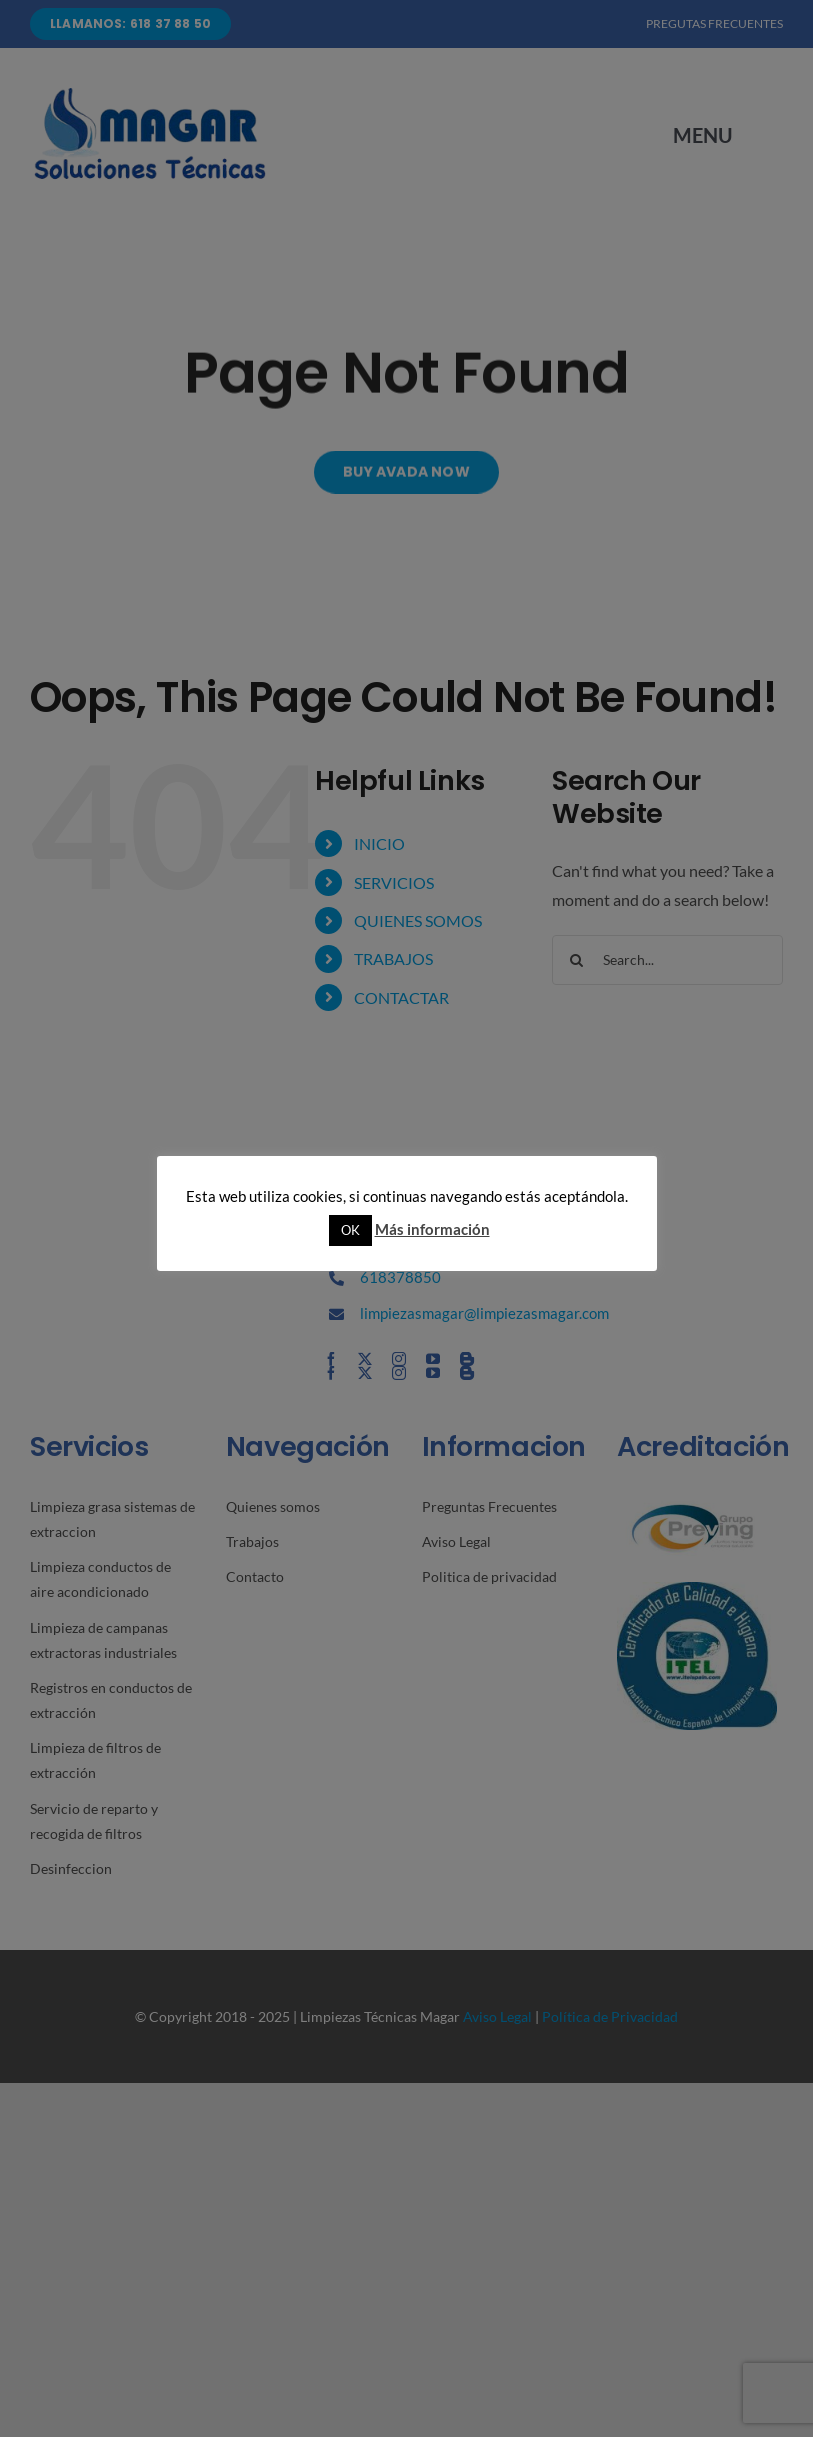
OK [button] (350, 1230)
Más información (432, 1229)
